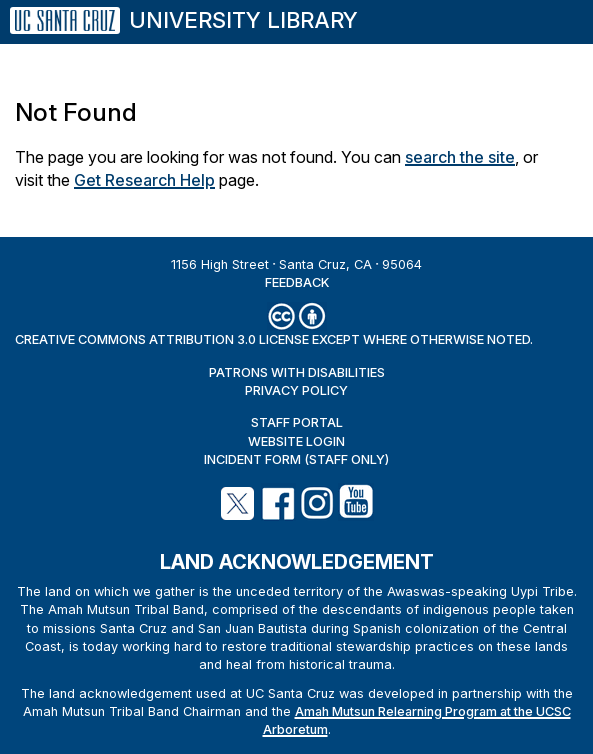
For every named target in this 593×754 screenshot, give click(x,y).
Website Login (296, 441)
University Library (243, 20)
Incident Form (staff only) (296, 459)
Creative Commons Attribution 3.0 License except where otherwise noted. (274, 339)
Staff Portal (297, 422)
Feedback (297, 282)
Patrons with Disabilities (297, 372)
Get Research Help (144, 180)
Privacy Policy (296, 390)
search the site (460, 157)
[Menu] (552, 12)
